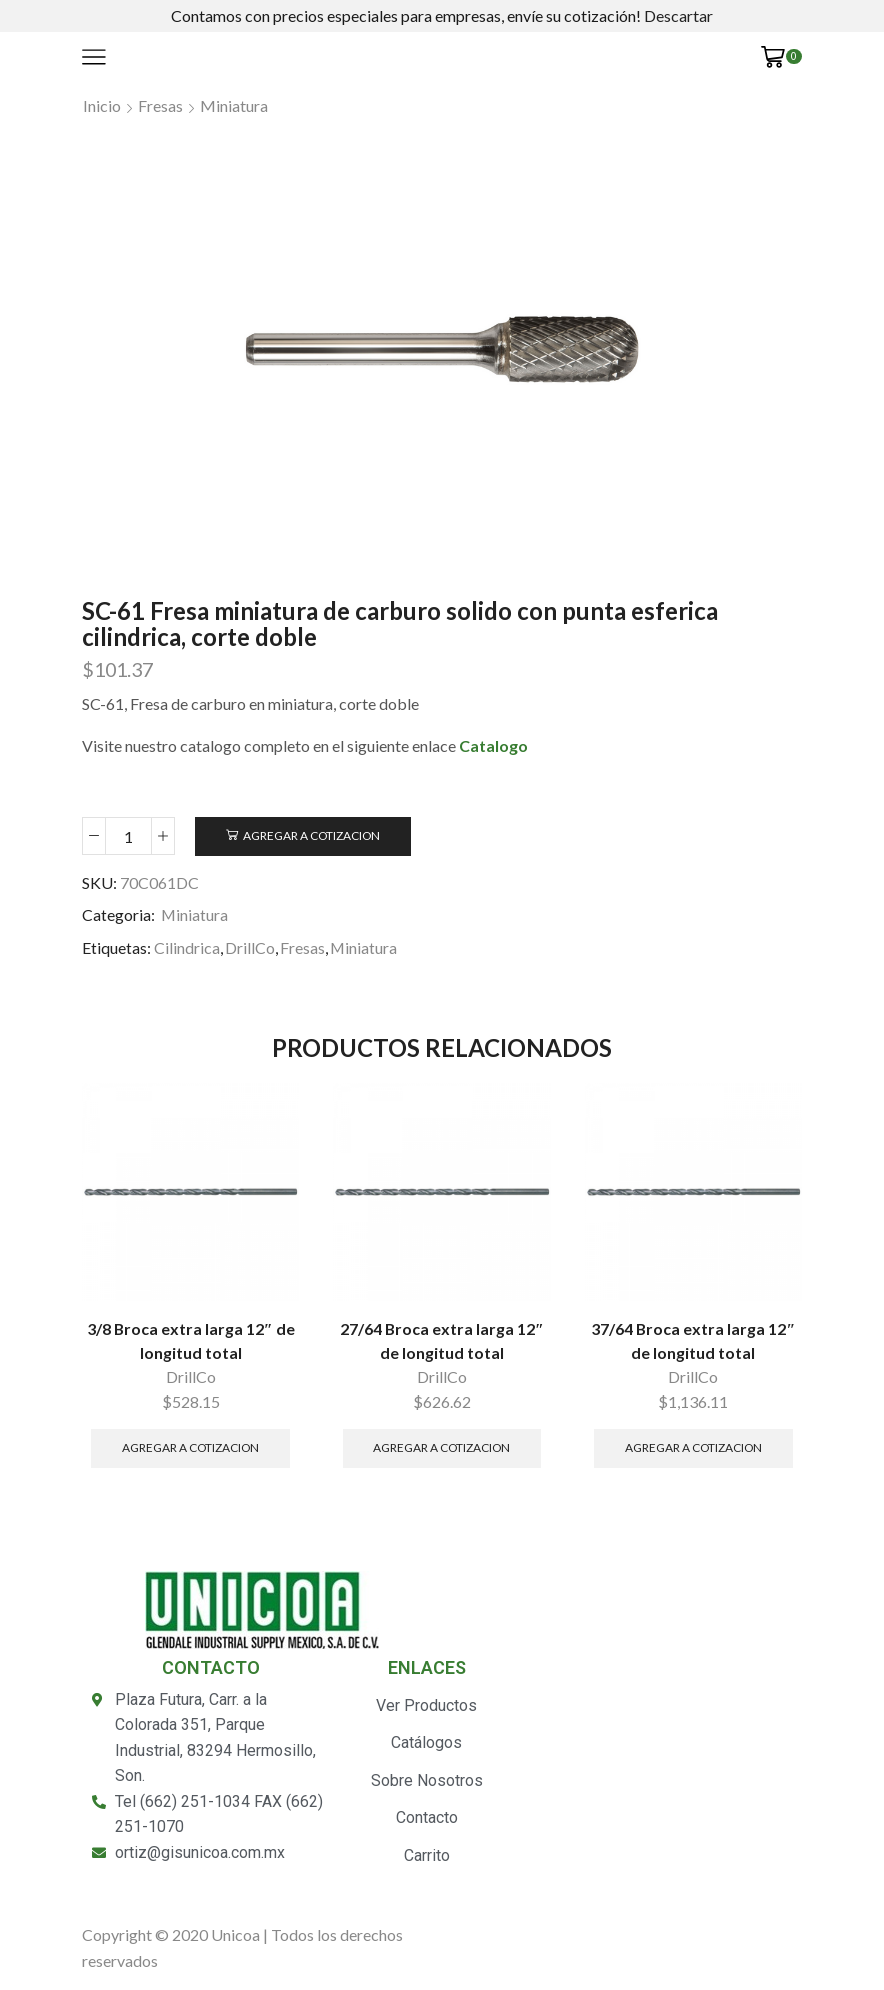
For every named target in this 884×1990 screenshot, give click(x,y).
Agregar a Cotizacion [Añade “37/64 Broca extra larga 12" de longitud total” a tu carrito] (693, 1447)
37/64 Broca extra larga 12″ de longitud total (693, 1340)
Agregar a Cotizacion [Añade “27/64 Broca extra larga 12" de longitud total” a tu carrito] (441, 1447)
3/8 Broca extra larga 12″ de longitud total (191, 1340)
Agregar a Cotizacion (311, 835)
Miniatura (234, 105)
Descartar (678, 15)
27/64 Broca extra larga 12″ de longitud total (442, 1340)
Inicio (102, 105)
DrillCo (250, 947)
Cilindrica (187, 947)
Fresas (160, 105)
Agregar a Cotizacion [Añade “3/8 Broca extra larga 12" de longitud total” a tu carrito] (190, 1447)
